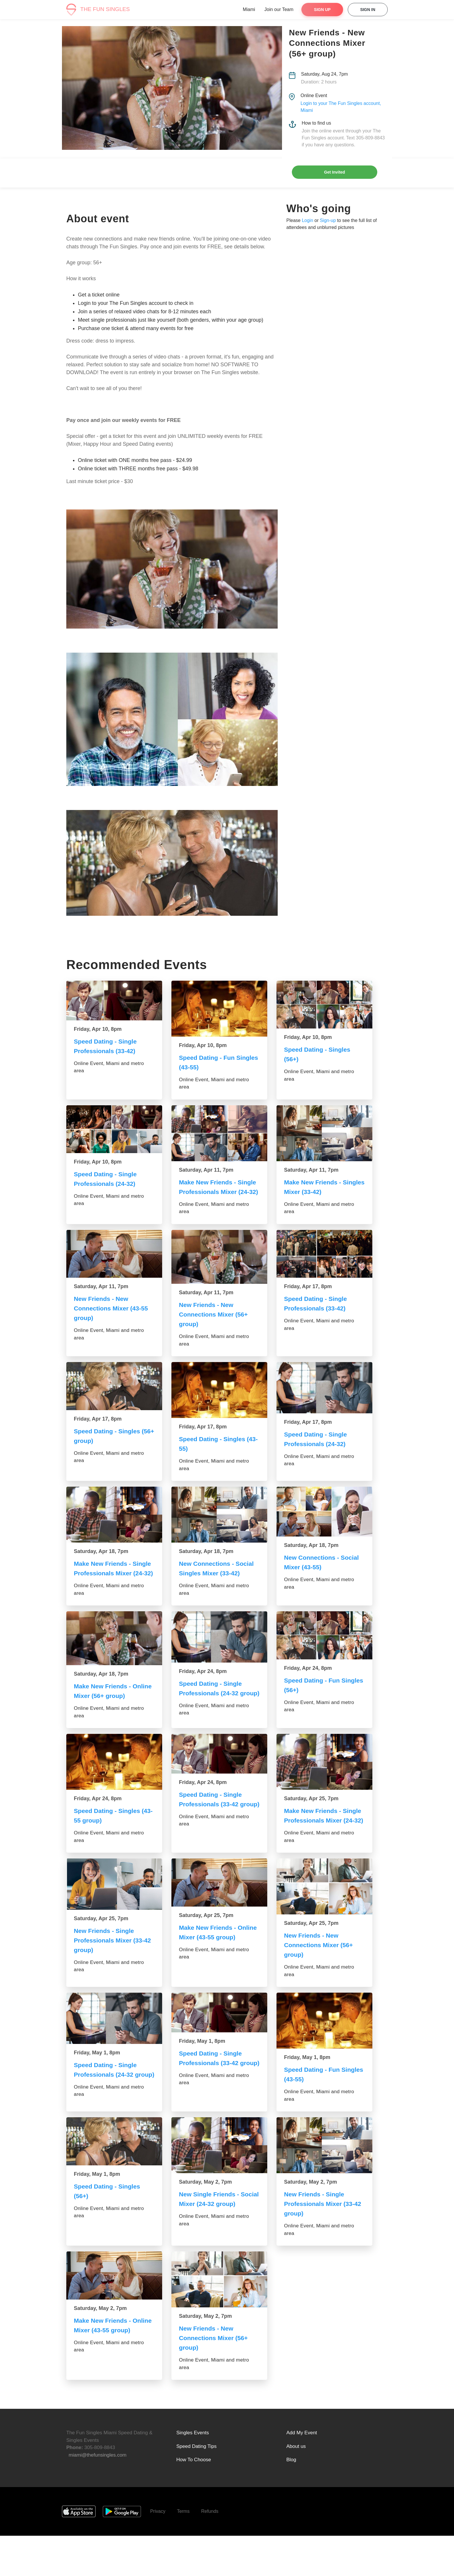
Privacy (157, 2551)
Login (307, 220)
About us (296, 2486)
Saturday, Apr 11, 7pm (206, 1170)
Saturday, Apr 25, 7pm (311, 1824)
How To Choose (193, 2500)
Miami (249, 9)
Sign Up (322, 9)
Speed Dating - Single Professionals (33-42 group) (211, 1830)
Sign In (367, 9)
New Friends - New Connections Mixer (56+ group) (215, 1324)
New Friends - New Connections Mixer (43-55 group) (112, 1318)
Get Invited (334, 172)
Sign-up (328, 220)
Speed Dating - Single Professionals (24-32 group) (211, 1712)
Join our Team (278, 9)
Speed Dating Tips (196, 2486)
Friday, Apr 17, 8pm (308, 1296)
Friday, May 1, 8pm (97, 2088)
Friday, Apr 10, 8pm (98, 1029)
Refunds (210, 2551)
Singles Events (192, 2473)
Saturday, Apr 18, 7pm (101, 1561)
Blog (291, 2500)
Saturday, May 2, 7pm (205, 2222)
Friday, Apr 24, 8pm (203, 1690)
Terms (183, 2551)
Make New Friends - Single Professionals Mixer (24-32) (219, 1192)
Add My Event (301, 2473)
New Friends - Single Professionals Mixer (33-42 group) (114, 1976)
